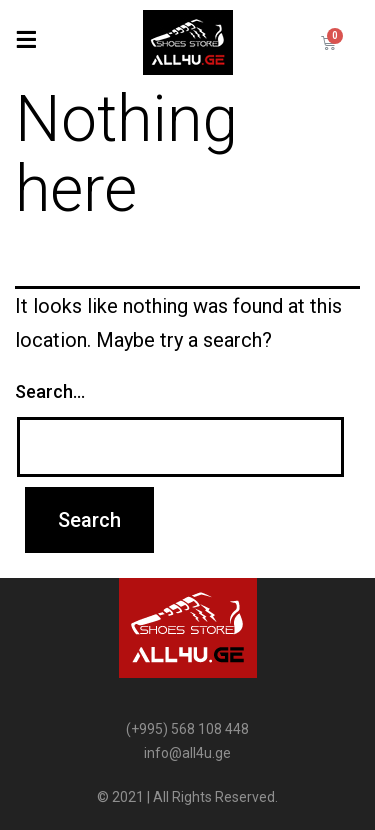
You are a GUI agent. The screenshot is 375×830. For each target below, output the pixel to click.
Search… (50, 391)
